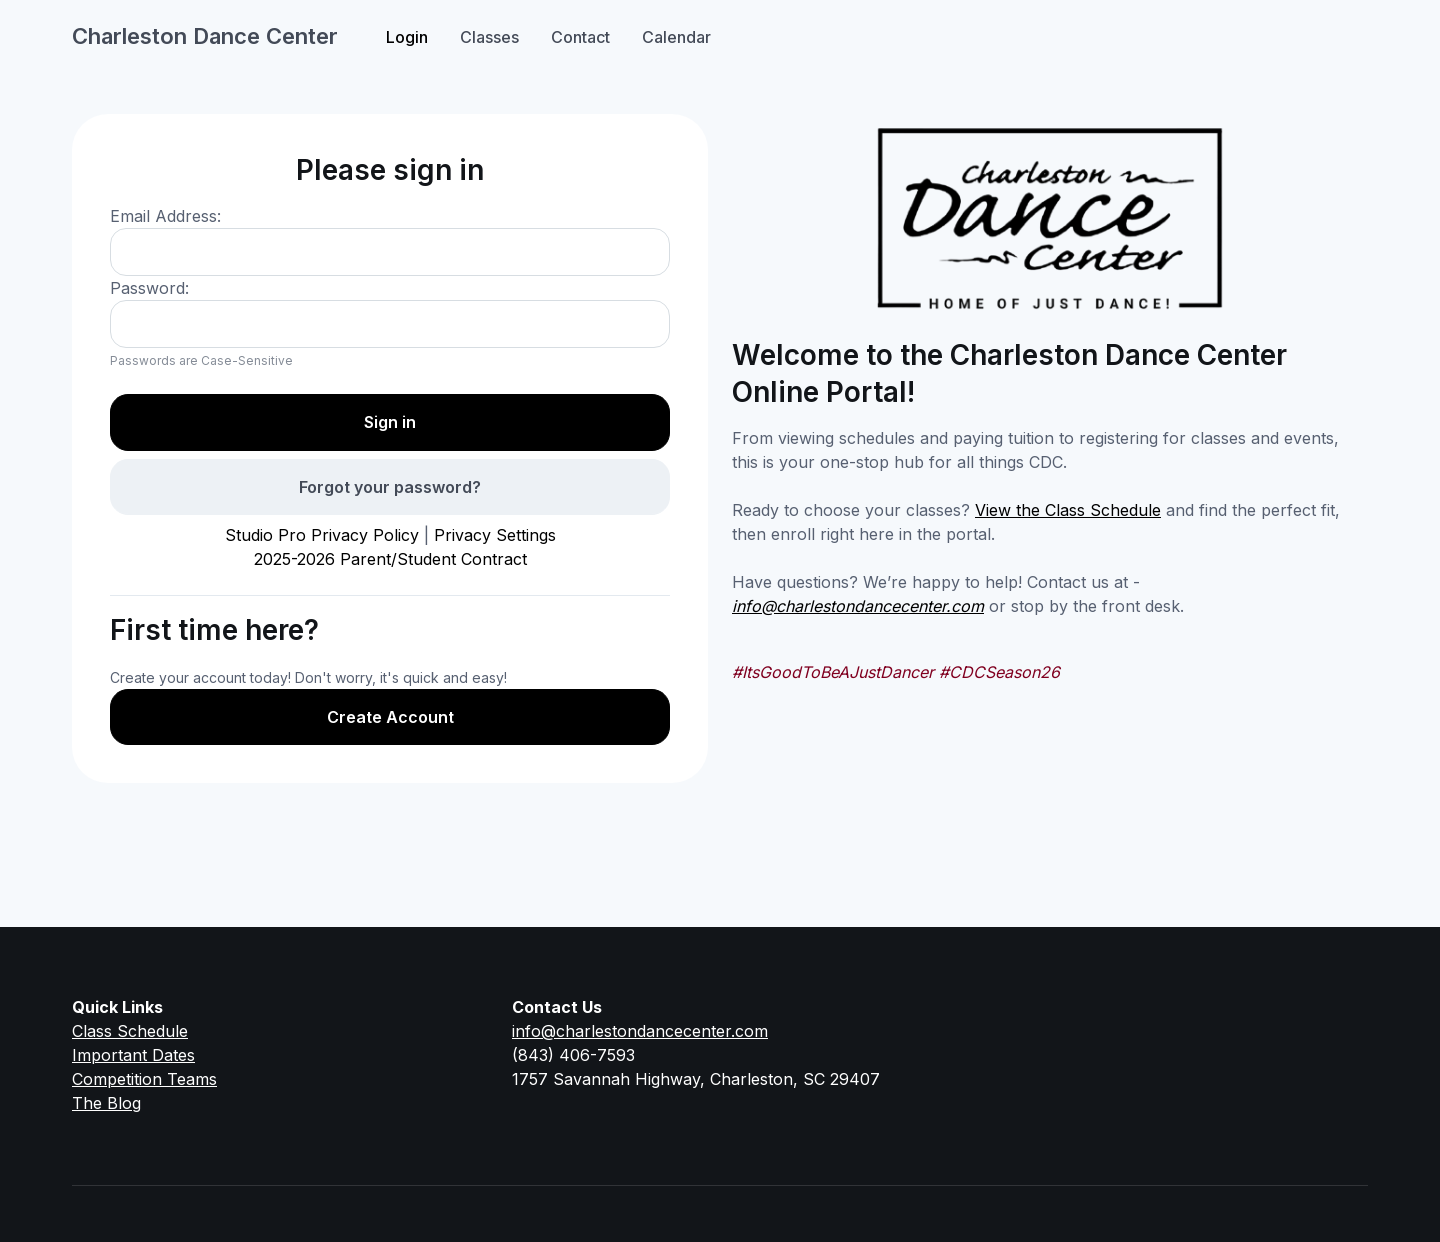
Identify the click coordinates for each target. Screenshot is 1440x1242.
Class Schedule (130, 1031)
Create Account (390, 717)
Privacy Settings (495, 535)
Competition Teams (144, 1079)
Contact (580, 37)
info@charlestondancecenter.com (858, 606)
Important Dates (133, 1055)
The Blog (106, 1103)
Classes (489, 37)
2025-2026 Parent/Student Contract (390, 559)
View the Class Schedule (1068, 510)
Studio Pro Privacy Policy (322, 535)
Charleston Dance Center (205, 36)
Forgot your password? (390, 487)
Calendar (676, 37)
